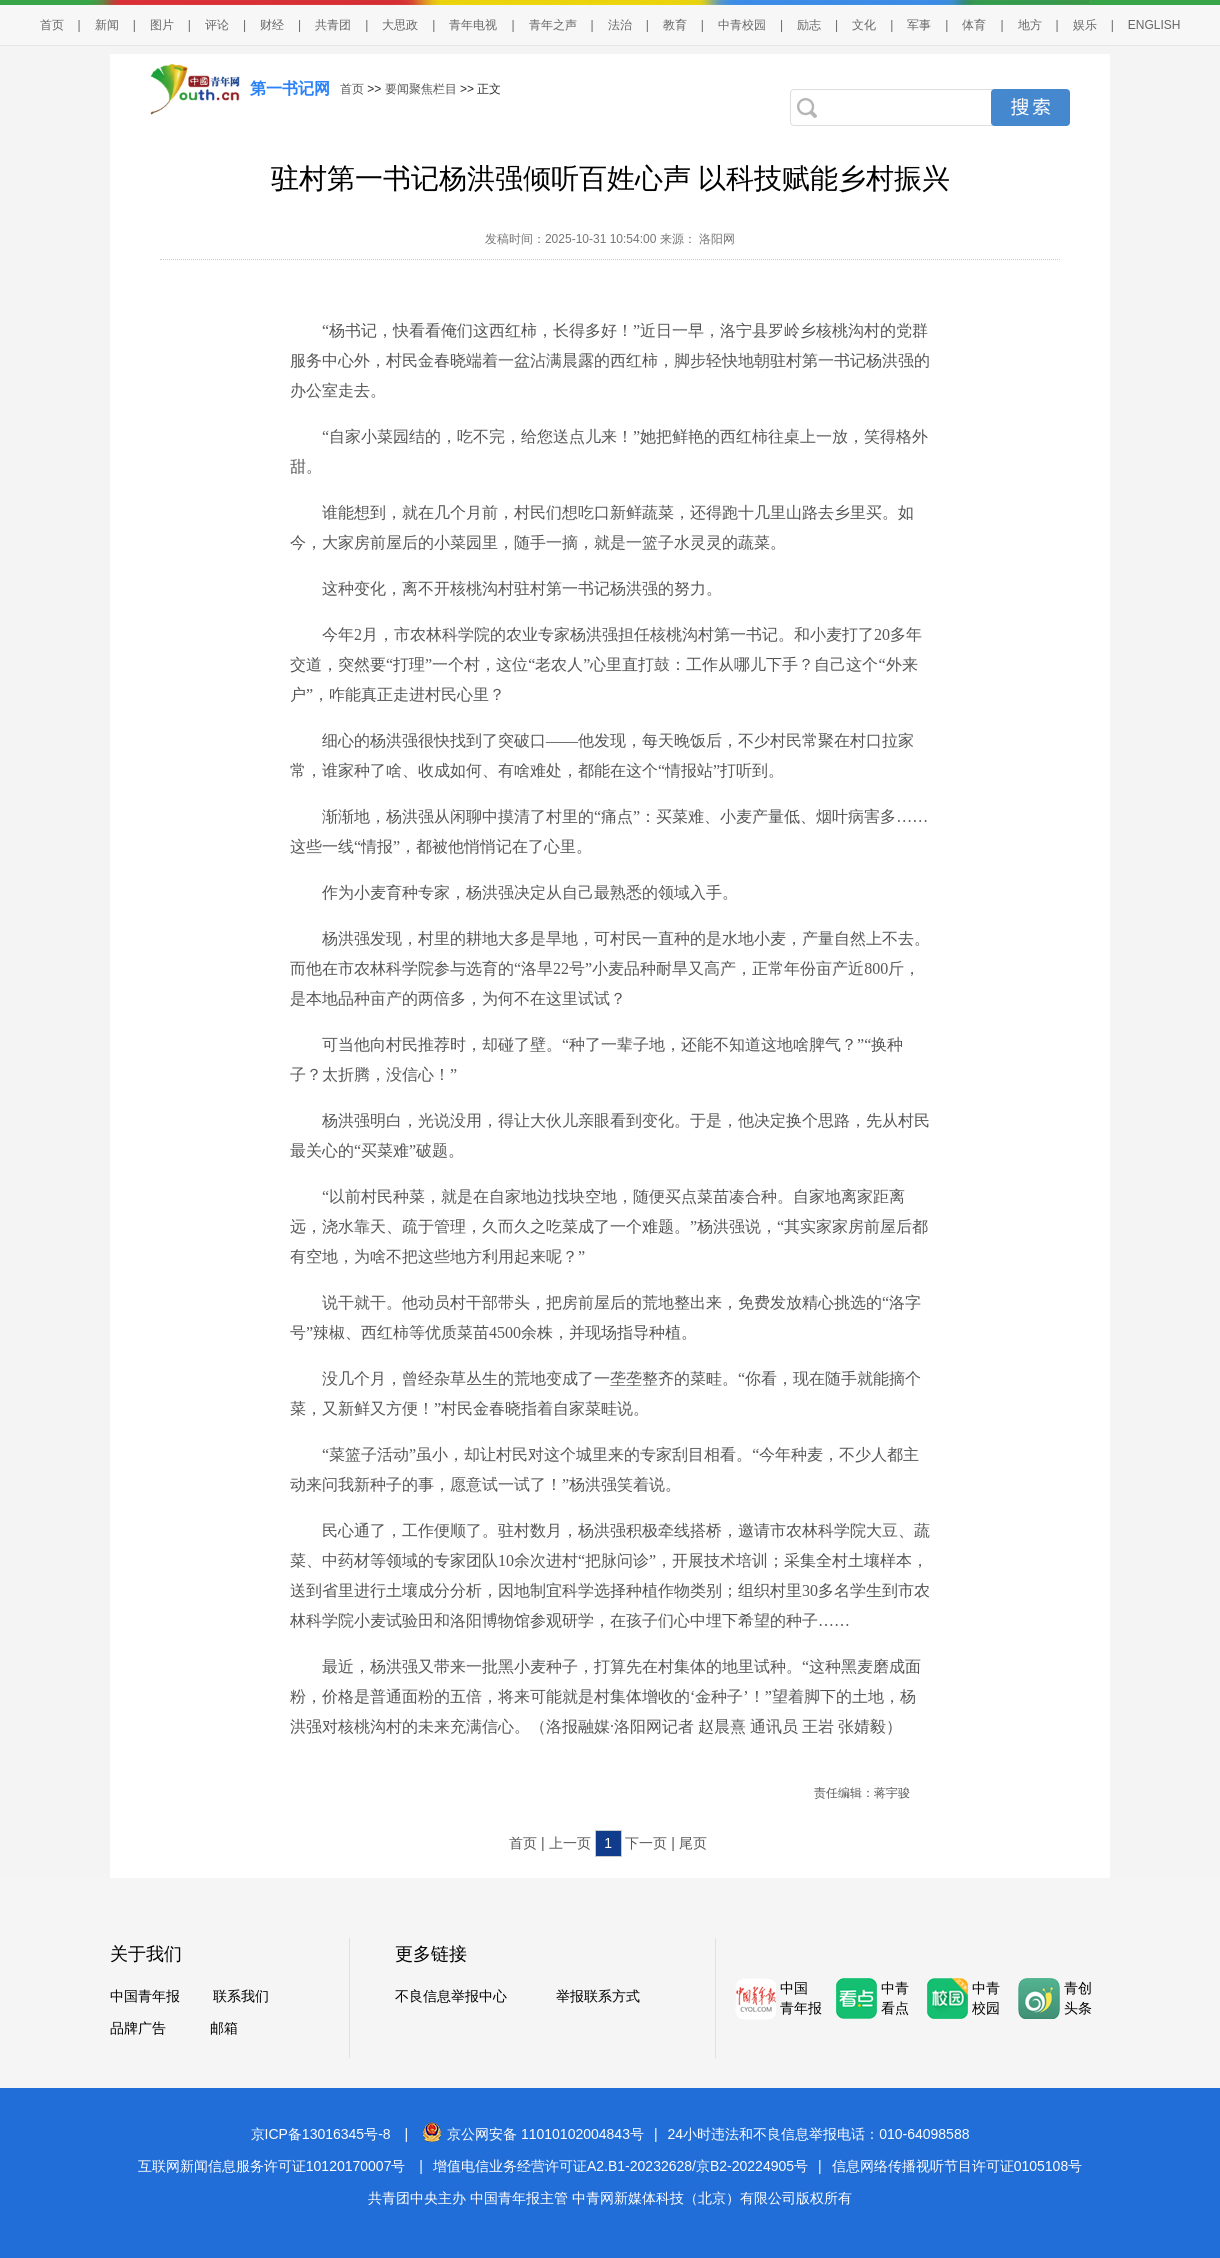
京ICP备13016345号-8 (321, 2134)
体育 (974, 25)
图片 (162, 25)
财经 (272, 25)
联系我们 (241, 1996)
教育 (675, 25)
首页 (52, 25)
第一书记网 (290, 88)
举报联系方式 (598, 1996)
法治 (620, 25)
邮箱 (224, 2028)
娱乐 (1085, 25)
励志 (809, 25)
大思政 (400, 25)
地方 (1030, 25)
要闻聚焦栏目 (421, 89)
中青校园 (742, 25)
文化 (864, 25)
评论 (217, 25)
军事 (919, 25)
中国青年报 (145, 1996)
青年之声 (553, 25)
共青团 (333, 25)
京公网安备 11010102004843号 (533, 2134)
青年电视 (473, 25)
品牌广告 (138, 2028)
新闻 (107, 25)
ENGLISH (1154, 25)
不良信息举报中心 (451, 1996)
